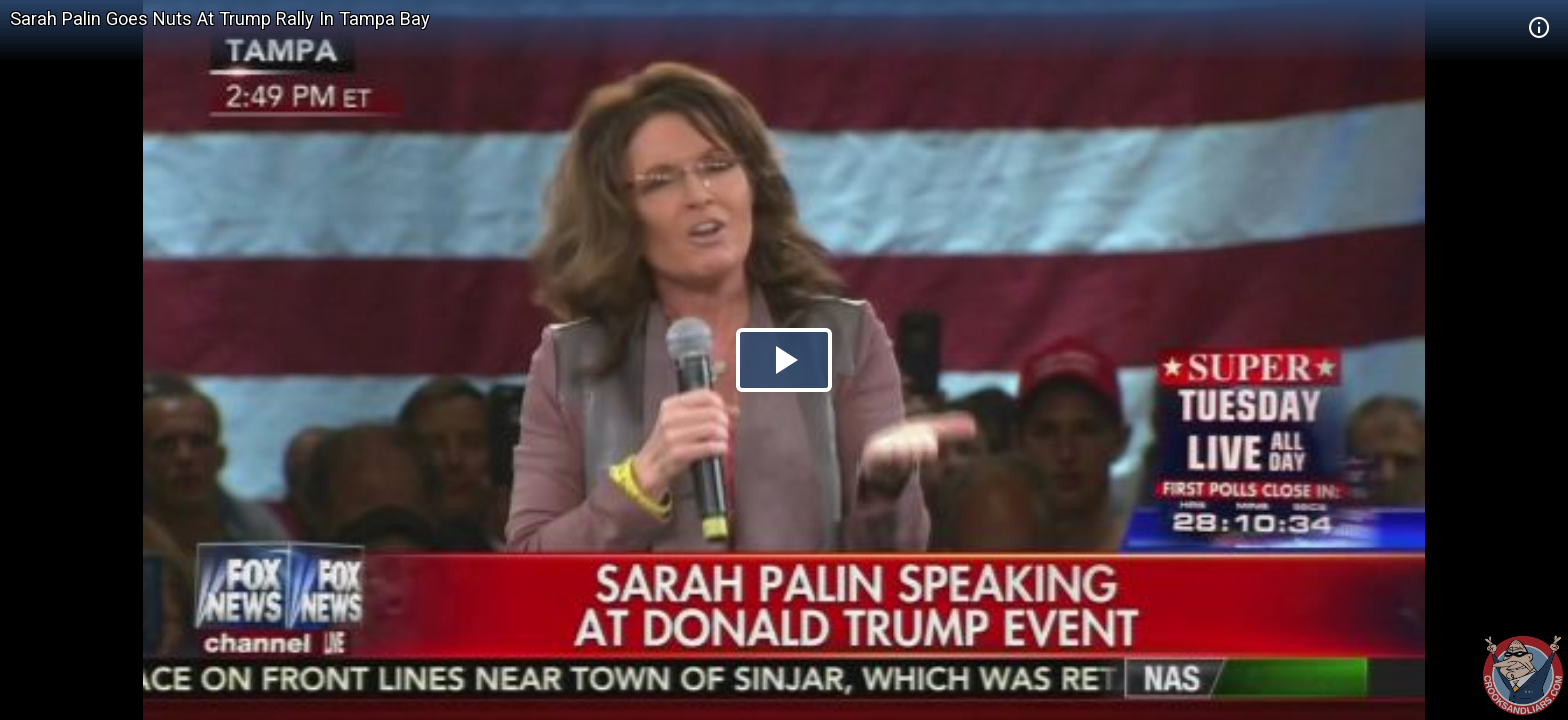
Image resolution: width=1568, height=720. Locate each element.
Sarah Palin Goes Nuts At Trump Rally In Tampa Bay (220, 18)
